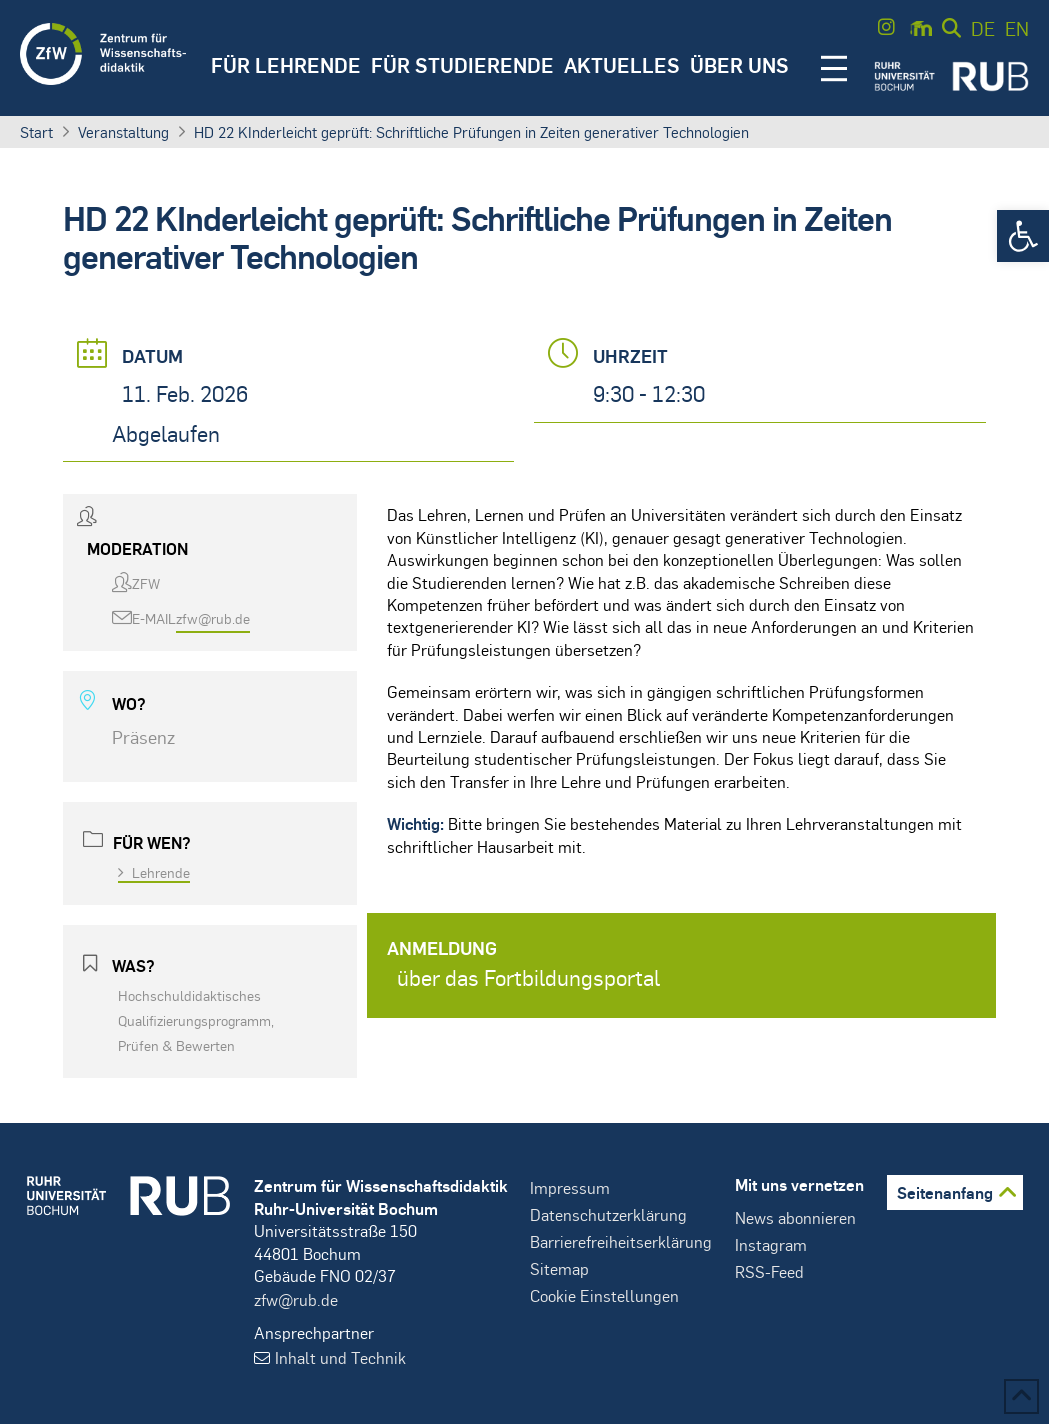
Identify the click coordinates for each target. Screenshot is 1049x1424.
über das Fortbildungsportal (528, 977)
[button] (1023, 236)
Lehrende (154, 872)
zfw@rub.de (213, 618)
